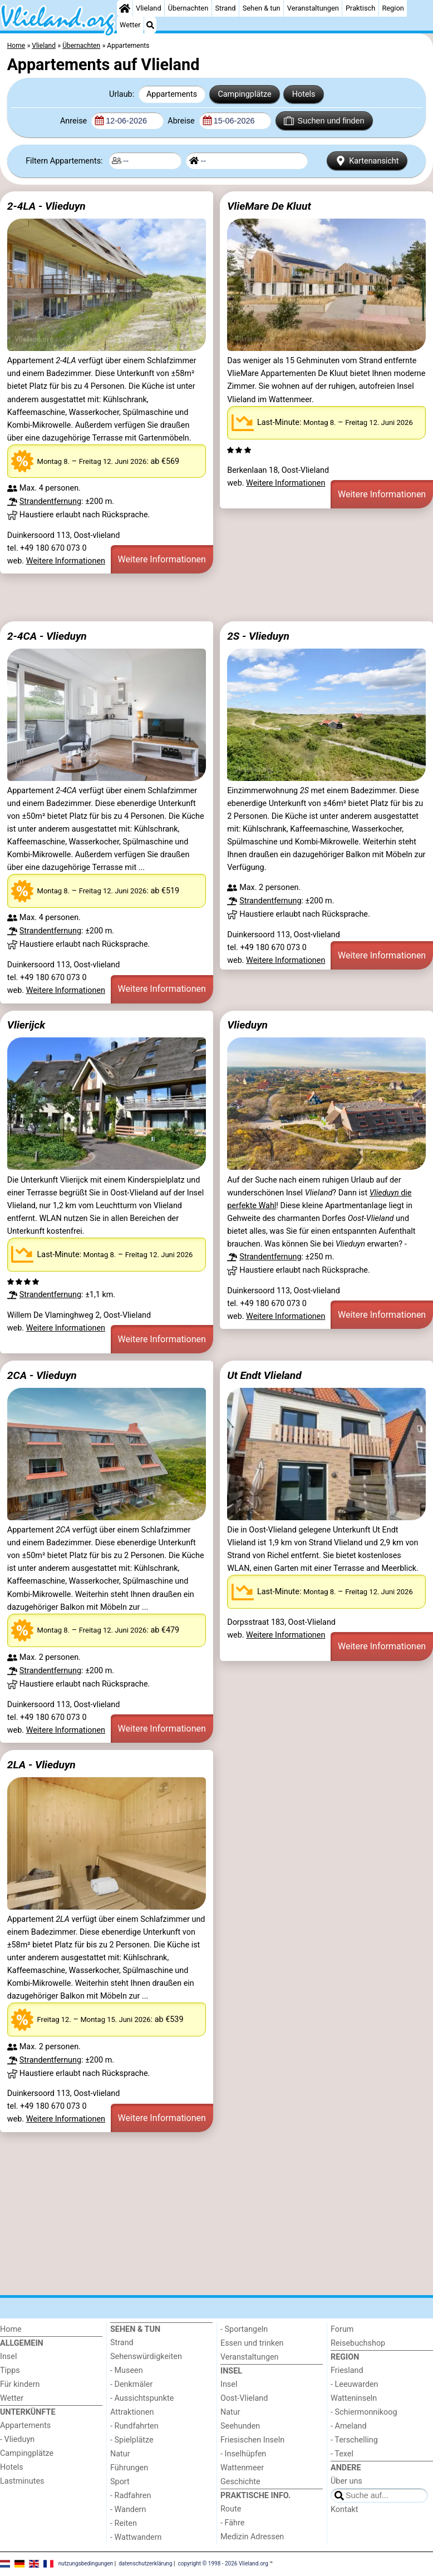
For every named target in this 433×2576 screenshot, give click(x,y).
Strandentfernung (50, 501)
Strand (225, 8)
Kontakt (344, 2509)
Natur (120, 2454)
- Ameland (349, 2426)
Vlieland (148, 8)
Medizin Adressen (252, 2537)
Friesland (347, 2370)
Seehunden (240, 2426)
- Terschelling (354, 2440)
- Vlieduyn (17, 2439)
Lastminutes (22, 2481)
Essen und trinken (252, 2343)
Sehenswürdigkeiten (146, 2356)
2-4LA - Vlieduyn (46, 206)
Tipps (10, 2370)
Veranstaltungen (313, 8)
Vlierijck (26, 1024)
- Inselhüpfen (243, 2454)
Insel (8, 2356)
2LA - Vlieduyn (41, 1764)
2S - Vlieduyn (258, 636)
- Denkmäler (131, 2384)
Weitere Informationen (65, 561)
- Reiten (123, 2523)
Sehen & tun (262, 8)
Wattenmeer (242, 2468)
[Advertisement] (216, 597)
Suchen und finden (324, 121)
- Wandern (128, 2509)
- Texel (342, 2454)
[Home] (124, 8)
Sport (120, 2481)
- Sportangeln (244, 2329)
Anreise (74, 121)
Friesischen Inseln (252, 2440)
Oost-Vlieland (244, 2398)
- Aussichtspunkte (142, 2398)
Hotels (304, 94)
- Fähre (232, 2523)
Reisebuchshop (358, 2343)
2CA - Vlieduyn (42, 1375)
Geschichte (240, 2481)
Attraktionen (132, 2412)
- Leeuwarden (354, 2384)
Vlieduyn (247, 1024)
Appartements (171, 94)
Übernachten (188, 8)
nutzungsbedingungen (86, 2563)
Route (230, 2509)
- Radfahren (130, 2495)
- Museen (126, 2370)
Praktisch (360, 8)
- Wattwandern (136, 2537)
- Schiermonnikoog (364, 2412)
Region (393, 8)
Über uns (346, 2481)
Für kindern (20, 2384)
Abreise (182, 121)
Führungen (129, 2468)
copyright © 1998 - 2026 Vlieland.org (223, 2563)
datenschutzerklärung (145, 2563)
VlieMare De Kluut (269, 206)
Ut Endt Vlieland (264, 1375)
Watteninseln (354, 2398)
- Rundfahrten (134, 2426)
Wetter (130, 25)
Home (11, 2329)
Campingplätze (244, 94)
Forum (342, 2329)
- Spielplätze (132, 2440)
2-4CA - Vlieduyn (47, 636)
